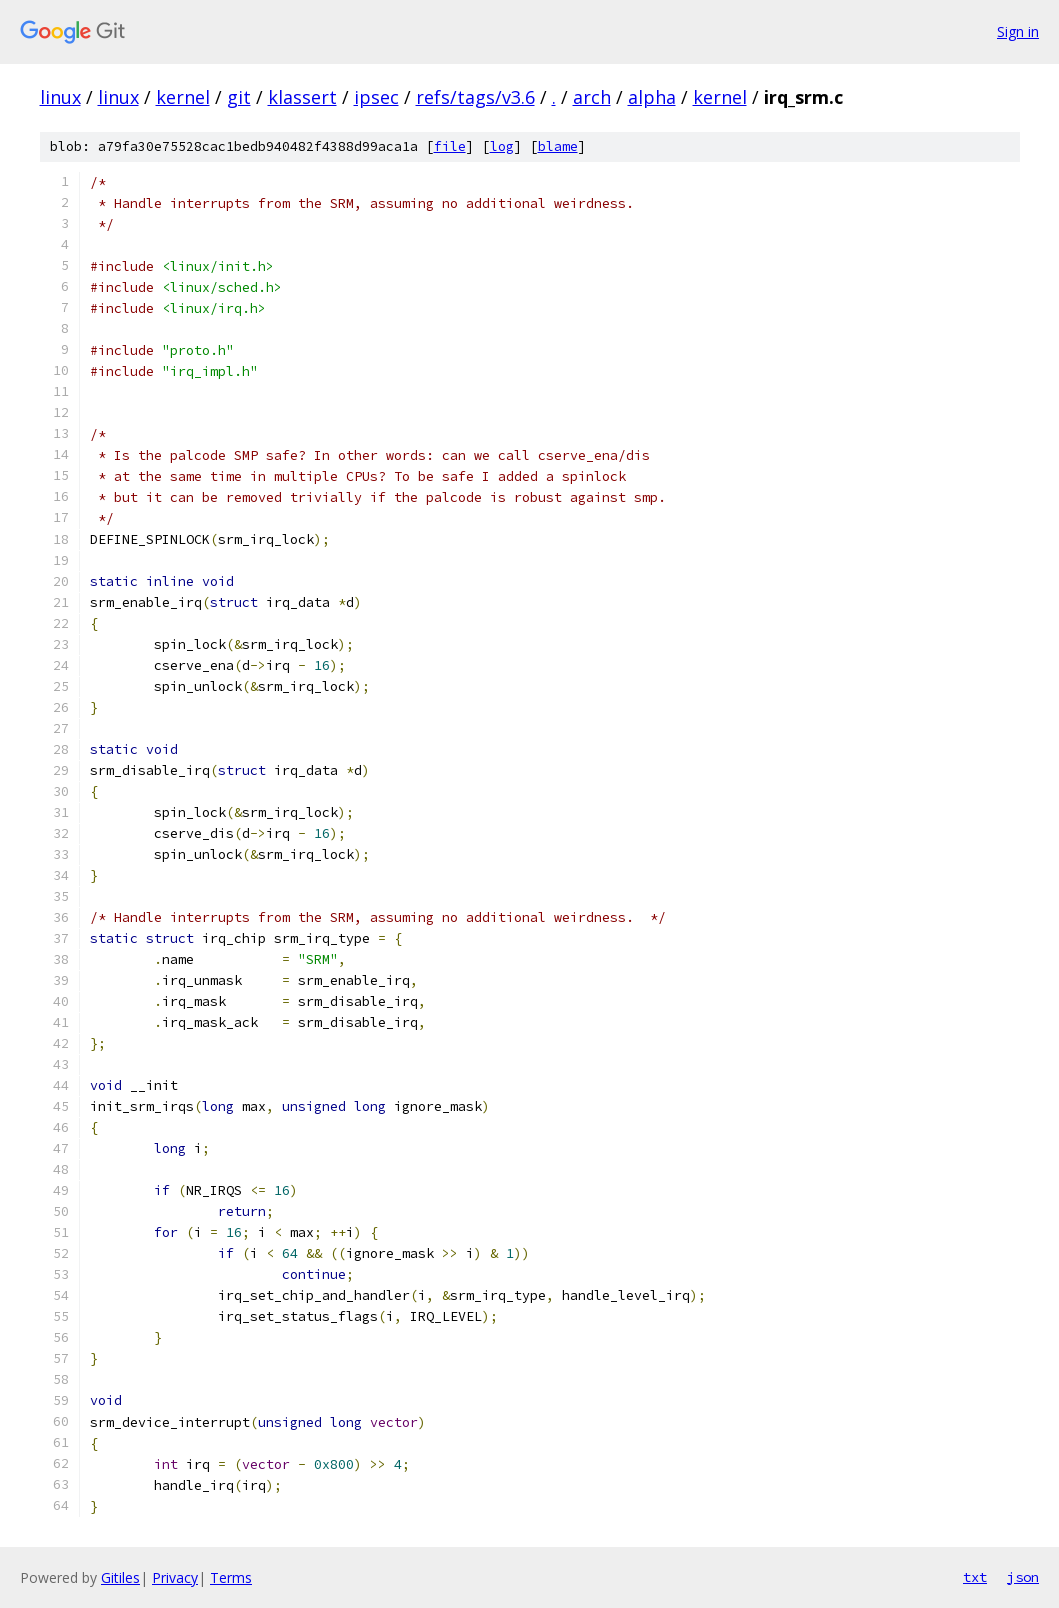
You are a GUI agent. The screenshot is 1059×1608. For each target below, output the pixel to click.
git (239, 97)
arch (592, 97)
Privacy (175, 1577)
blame (558, 146)
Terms (231, 1577)
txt (975, 1577)
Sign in (1018, 31)
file (450, 146)
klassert (302, 97)
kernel (183, 97)
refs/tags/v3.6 (475, 97)
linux (60, 97)
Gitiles (120, 1577)
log (502, 146)
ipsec (376, 97)
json (1023, 1577)
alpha (652, 97)
